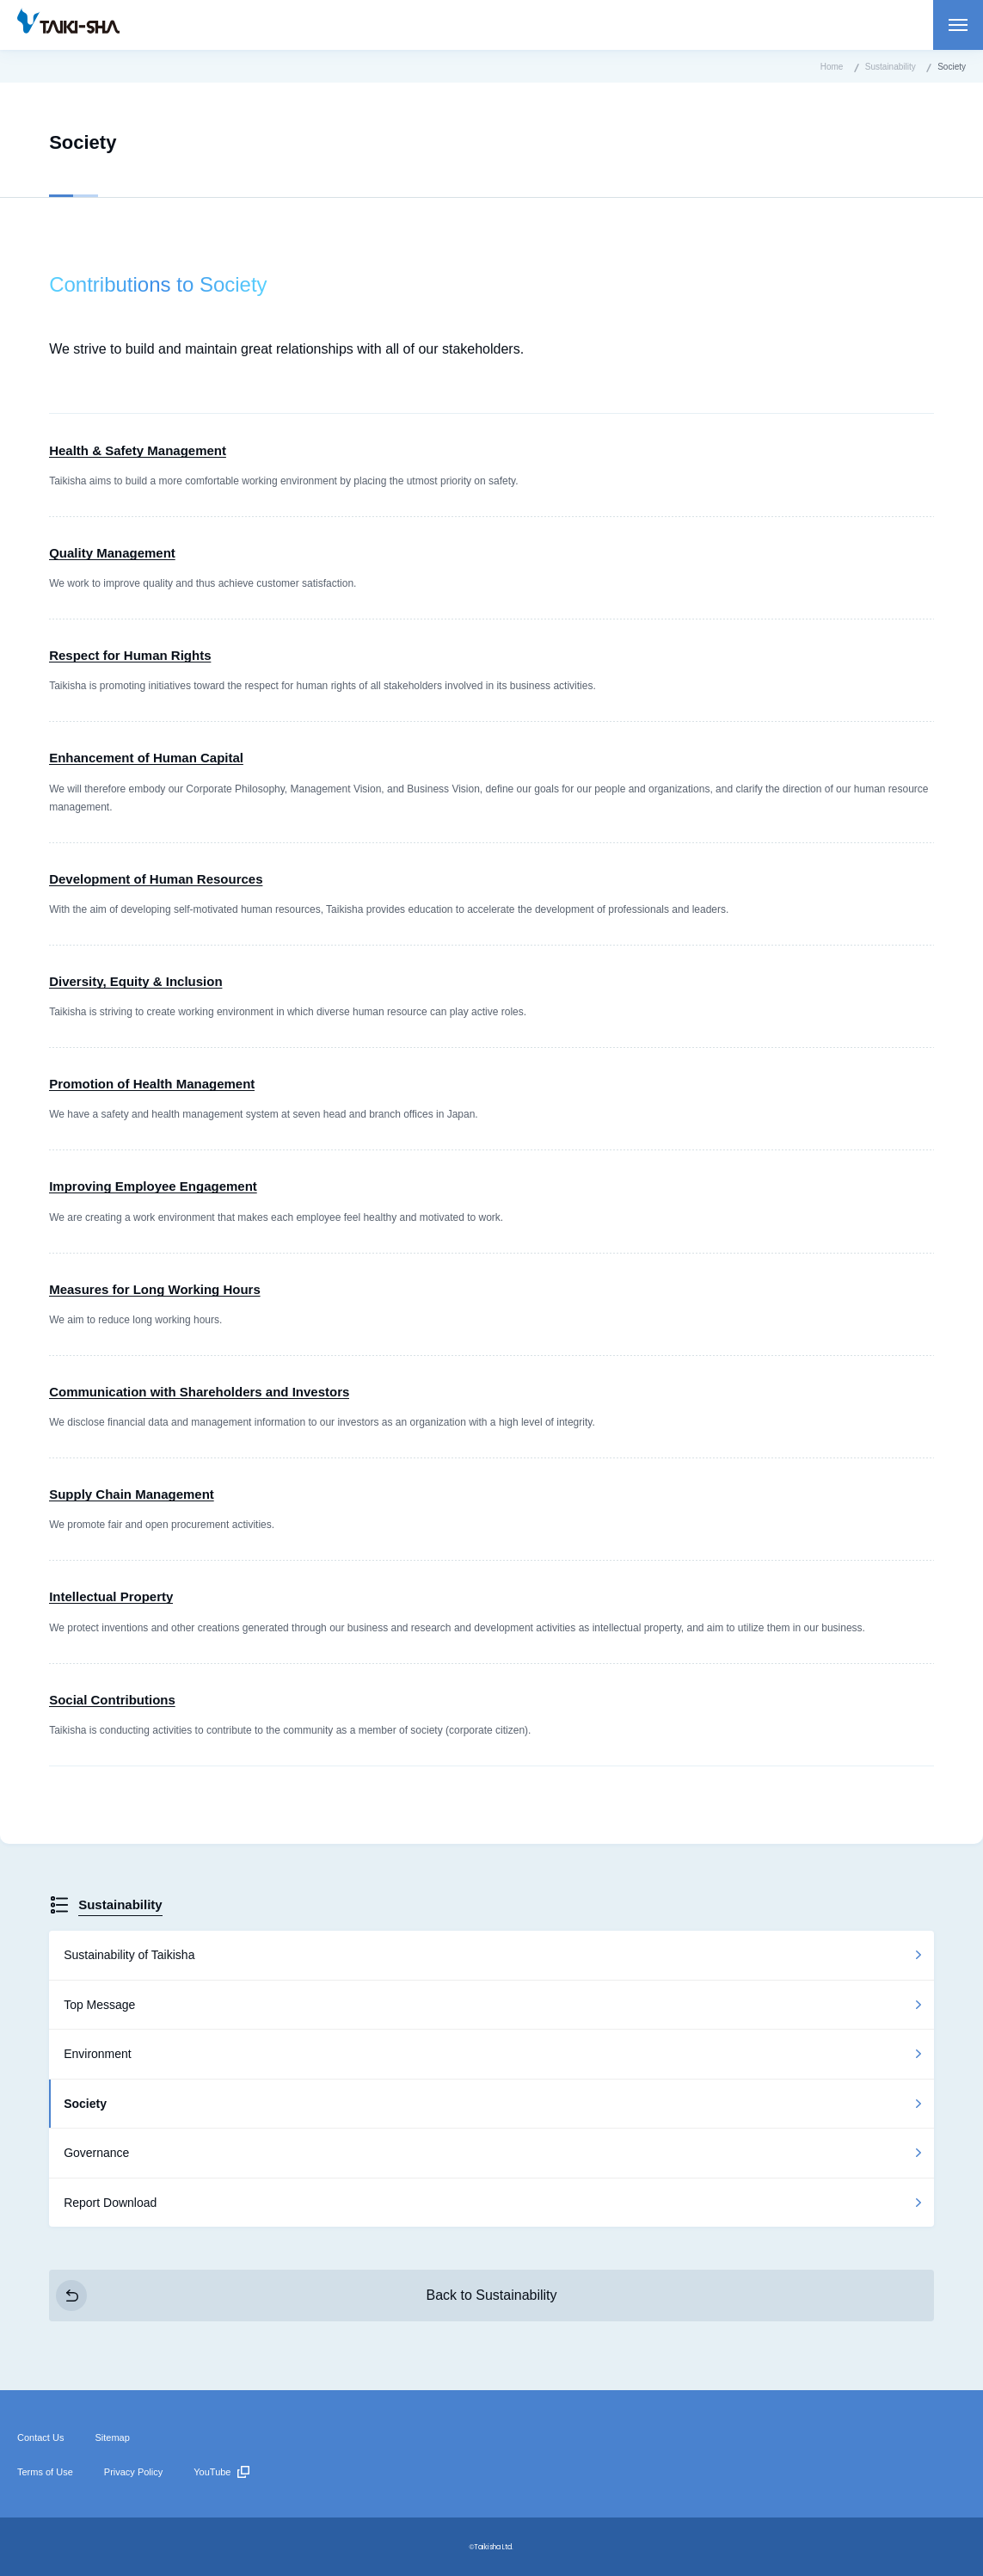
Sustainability (120, 1904)
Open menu (958, 25)
